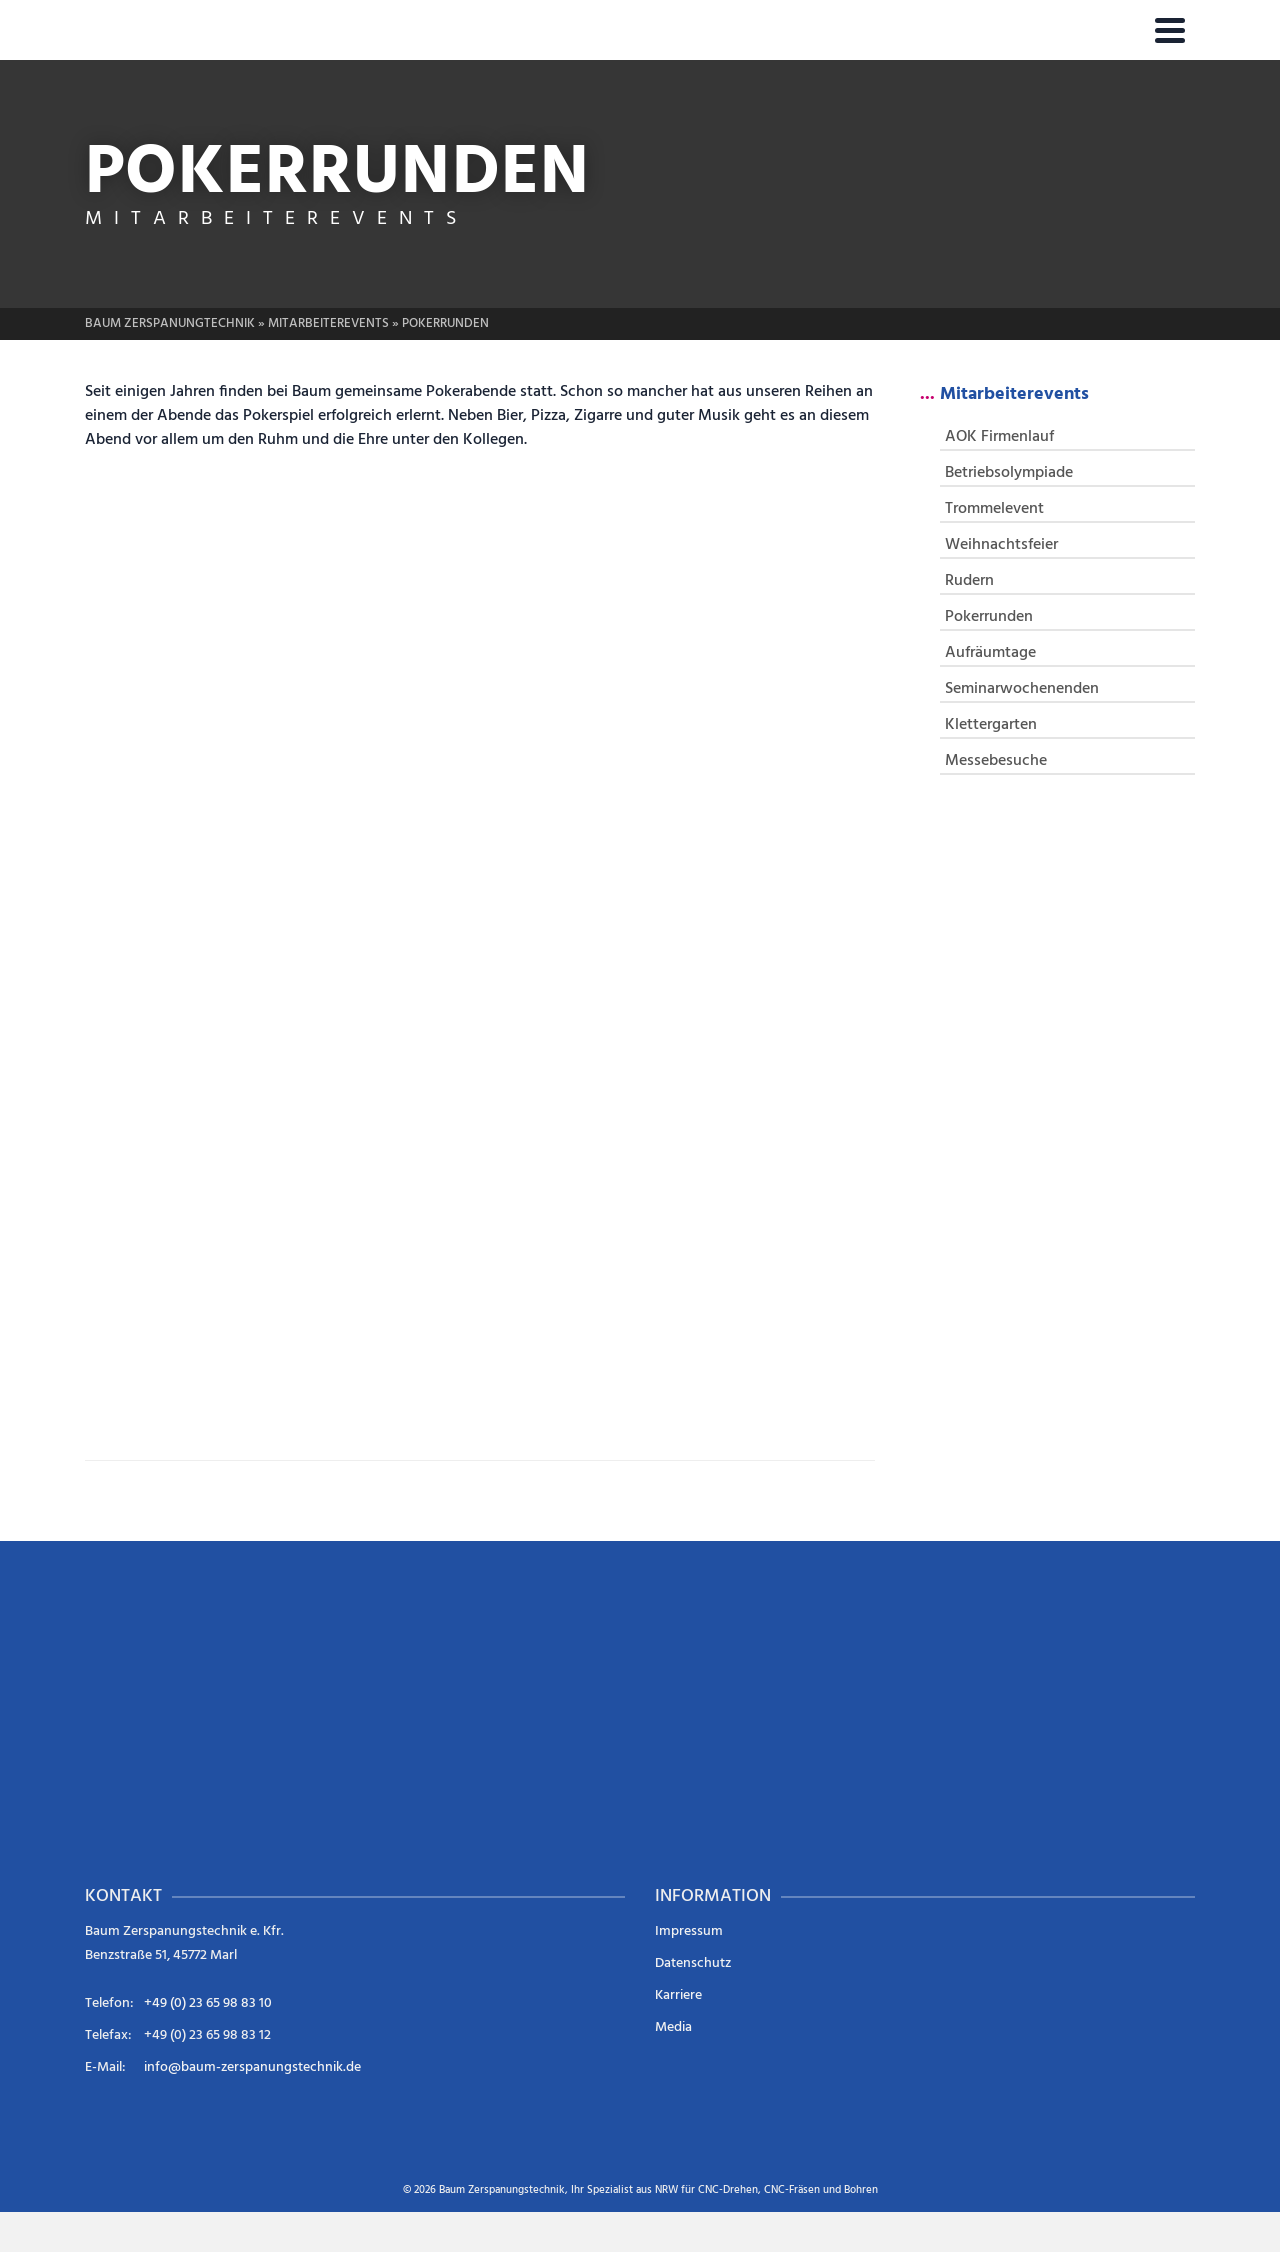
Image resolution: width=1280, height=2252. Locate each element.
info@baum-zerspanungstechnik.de (252, 2067)
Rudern (969, 581)
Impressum (689, 1931)
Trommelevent (994, 509)
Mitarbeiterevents (1014, 394)
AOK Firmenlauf (999, 437)
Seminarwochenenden (1022, 689)
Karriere (678, 1995)
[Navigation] (1170, 30)
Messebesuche (996, 761)
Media (673, 2027)
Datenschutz (693, 1963)
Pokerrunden (989, 617)
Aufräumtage (990, 653)
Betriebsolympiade (1009, 473)
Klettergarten (991, 725)
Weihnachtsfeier (1001, 545)
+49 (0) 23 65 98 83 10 (208, 2003)
